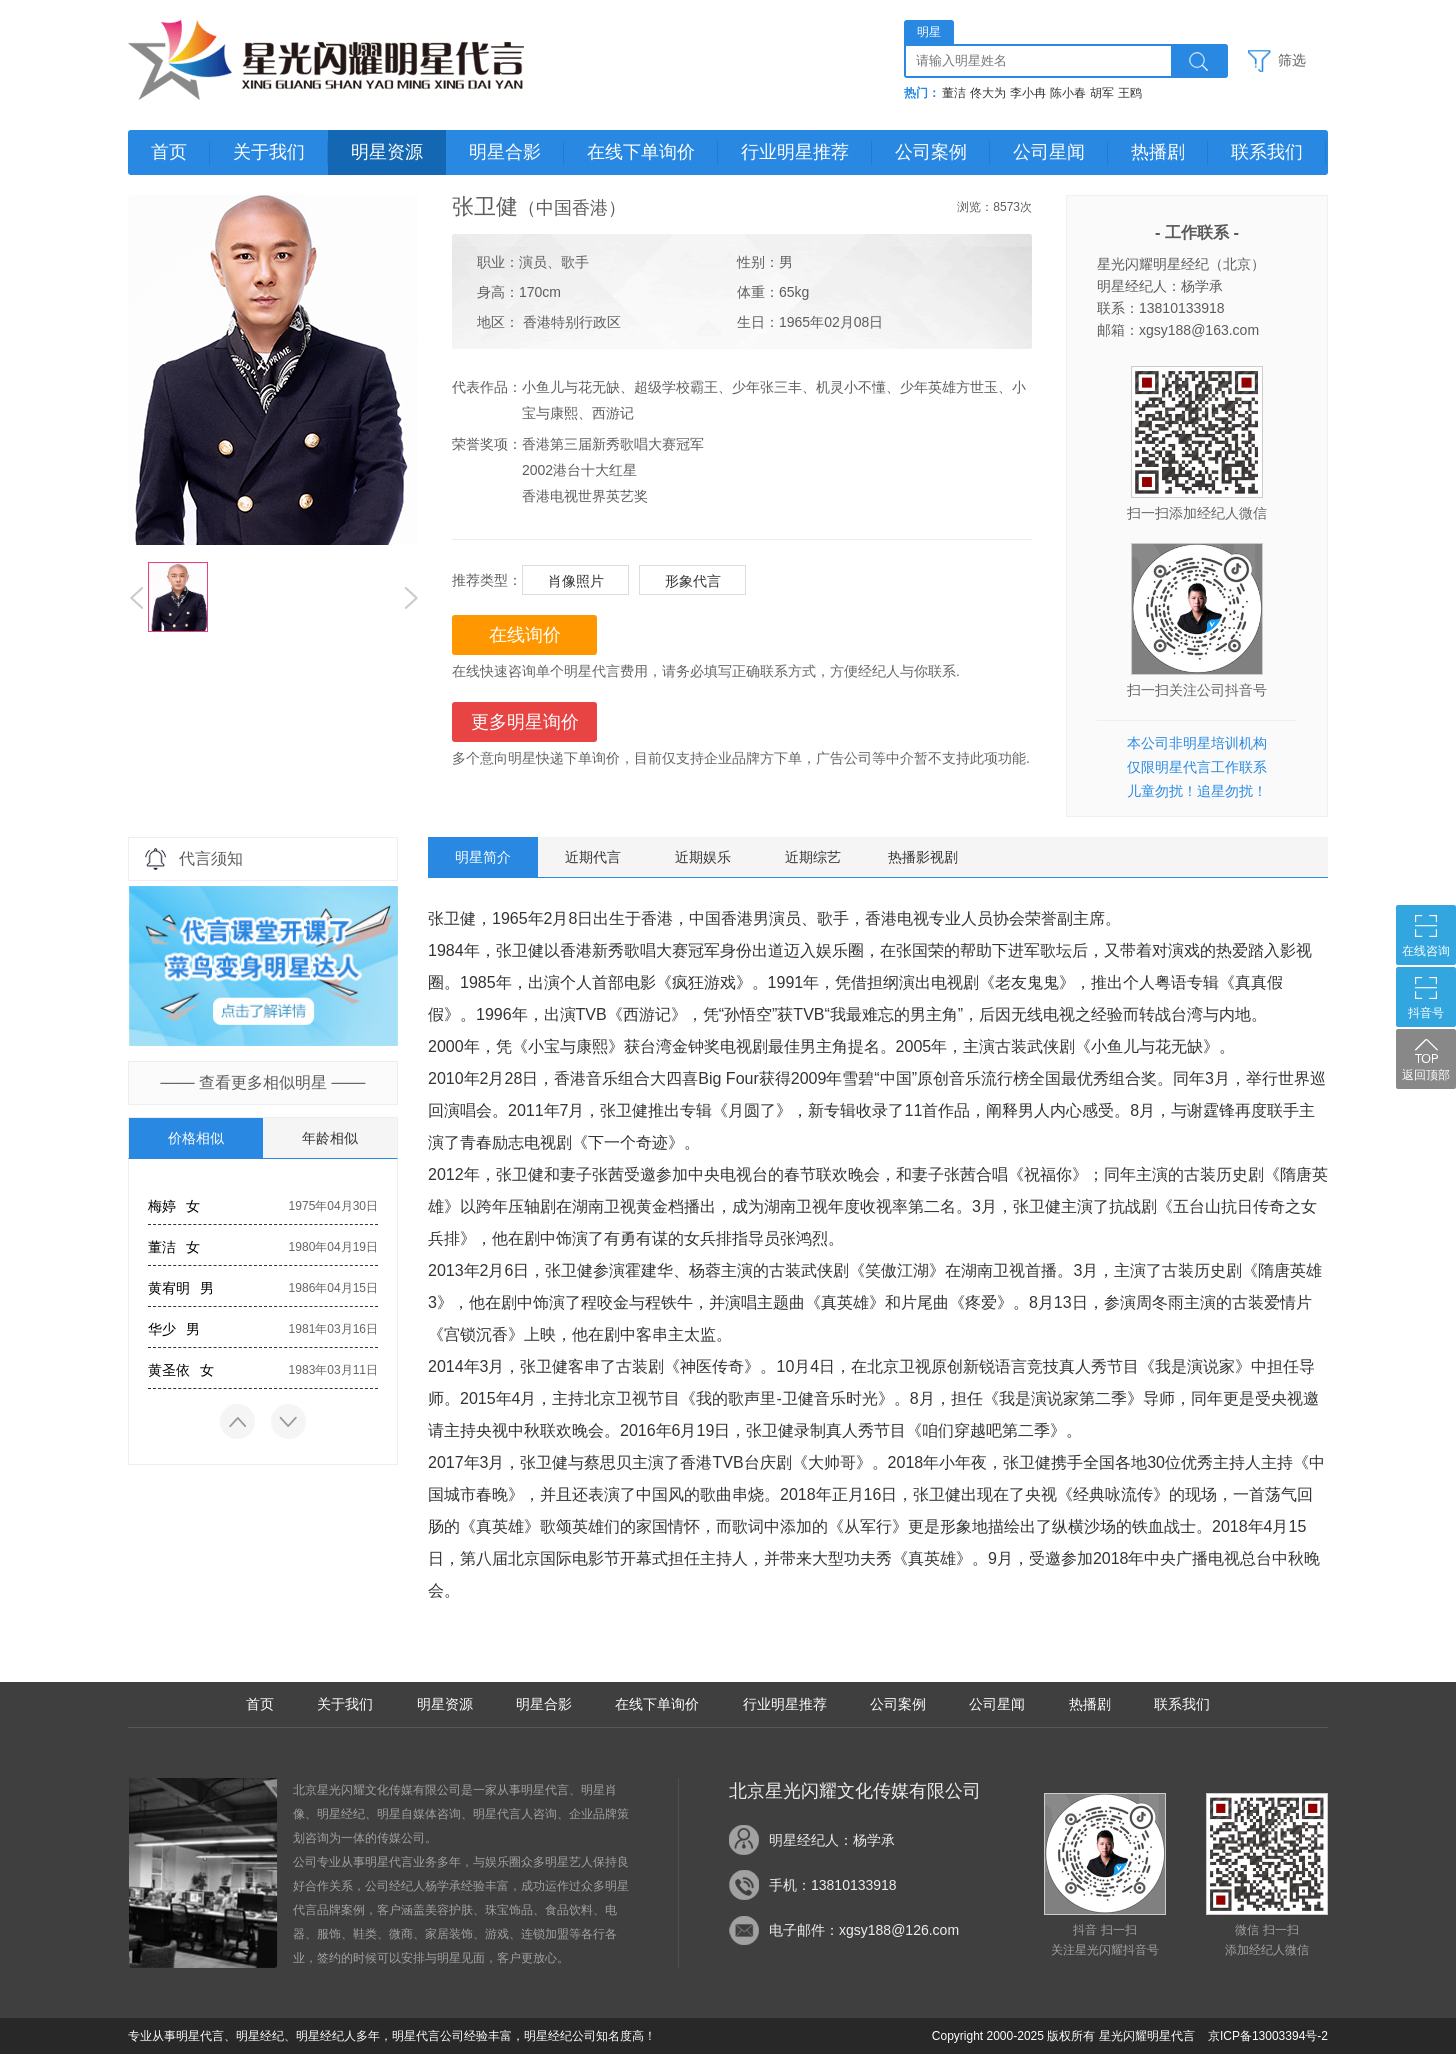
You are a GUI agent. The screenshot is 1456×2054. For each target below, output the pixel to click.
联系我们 (1267, 152)
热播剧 (1158, 152)
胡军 (1102, 93)
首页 (169, 152)
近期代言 (593, 857)
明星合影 (505, 152)
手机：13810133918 (833, 1885)
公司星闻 (1049, 152)
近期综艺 (813, 857)
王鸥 (1130, 93)
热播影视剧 (923, 857)
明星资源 (387, 152)
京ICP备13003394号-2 (1268, 2036)
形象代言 (693, 581)
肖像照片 (576, 581)
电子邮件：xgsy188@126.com (864, 1930)
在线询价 (525, 635)
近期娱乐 (703, 857)
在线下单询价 (641, 152)
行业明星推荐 (795, 152)
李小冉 (1028, 93)
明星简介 (483, 857)
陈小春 (1068, 93)
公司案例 (931, 152)
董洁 (954, 93)
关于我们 (269, 152)
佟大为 (988, 93)
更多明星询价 (525, 722)
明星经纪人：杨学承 (832, 1840)
